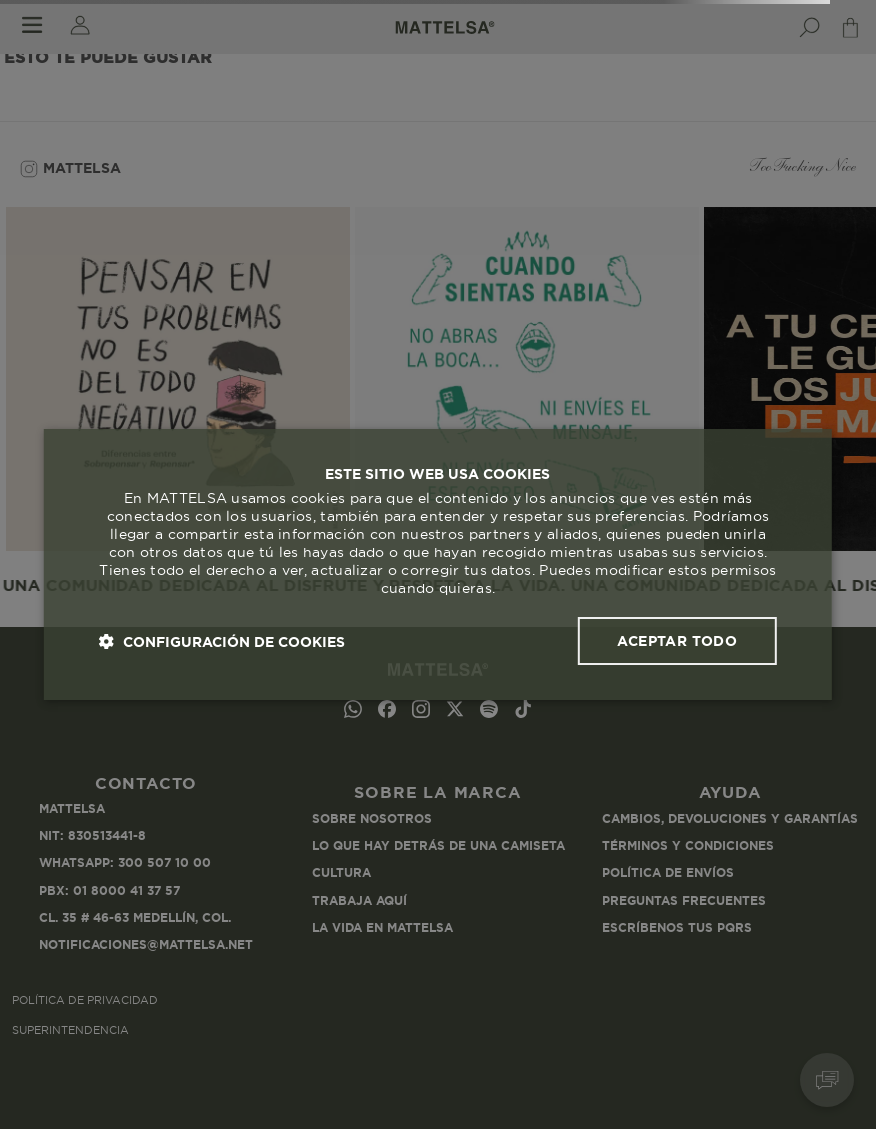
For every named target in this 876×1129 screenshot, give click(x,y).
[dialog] (438, 565)
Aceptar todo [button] (677, 641)
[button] (222, 641)
